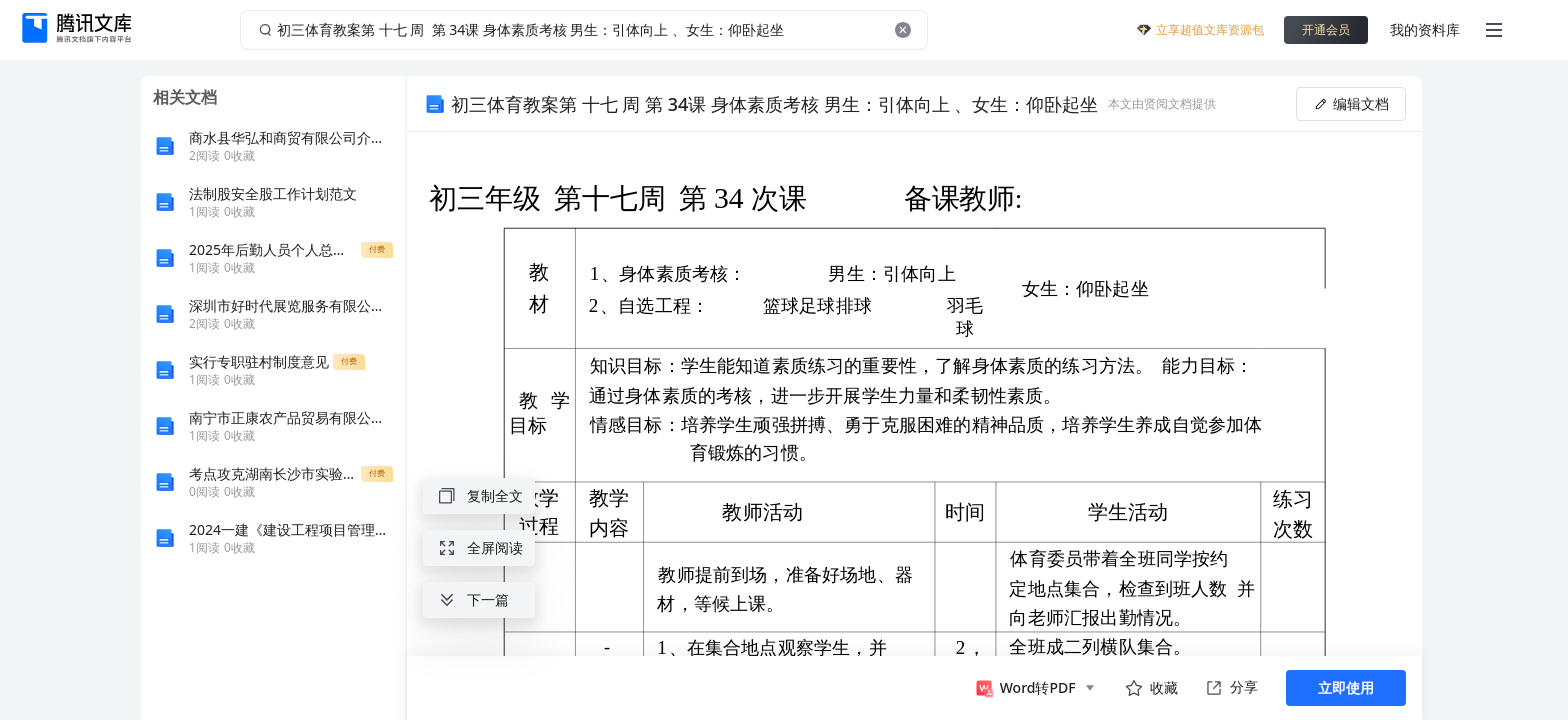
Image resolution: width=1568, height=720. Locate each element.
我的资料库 (1425, 29)
